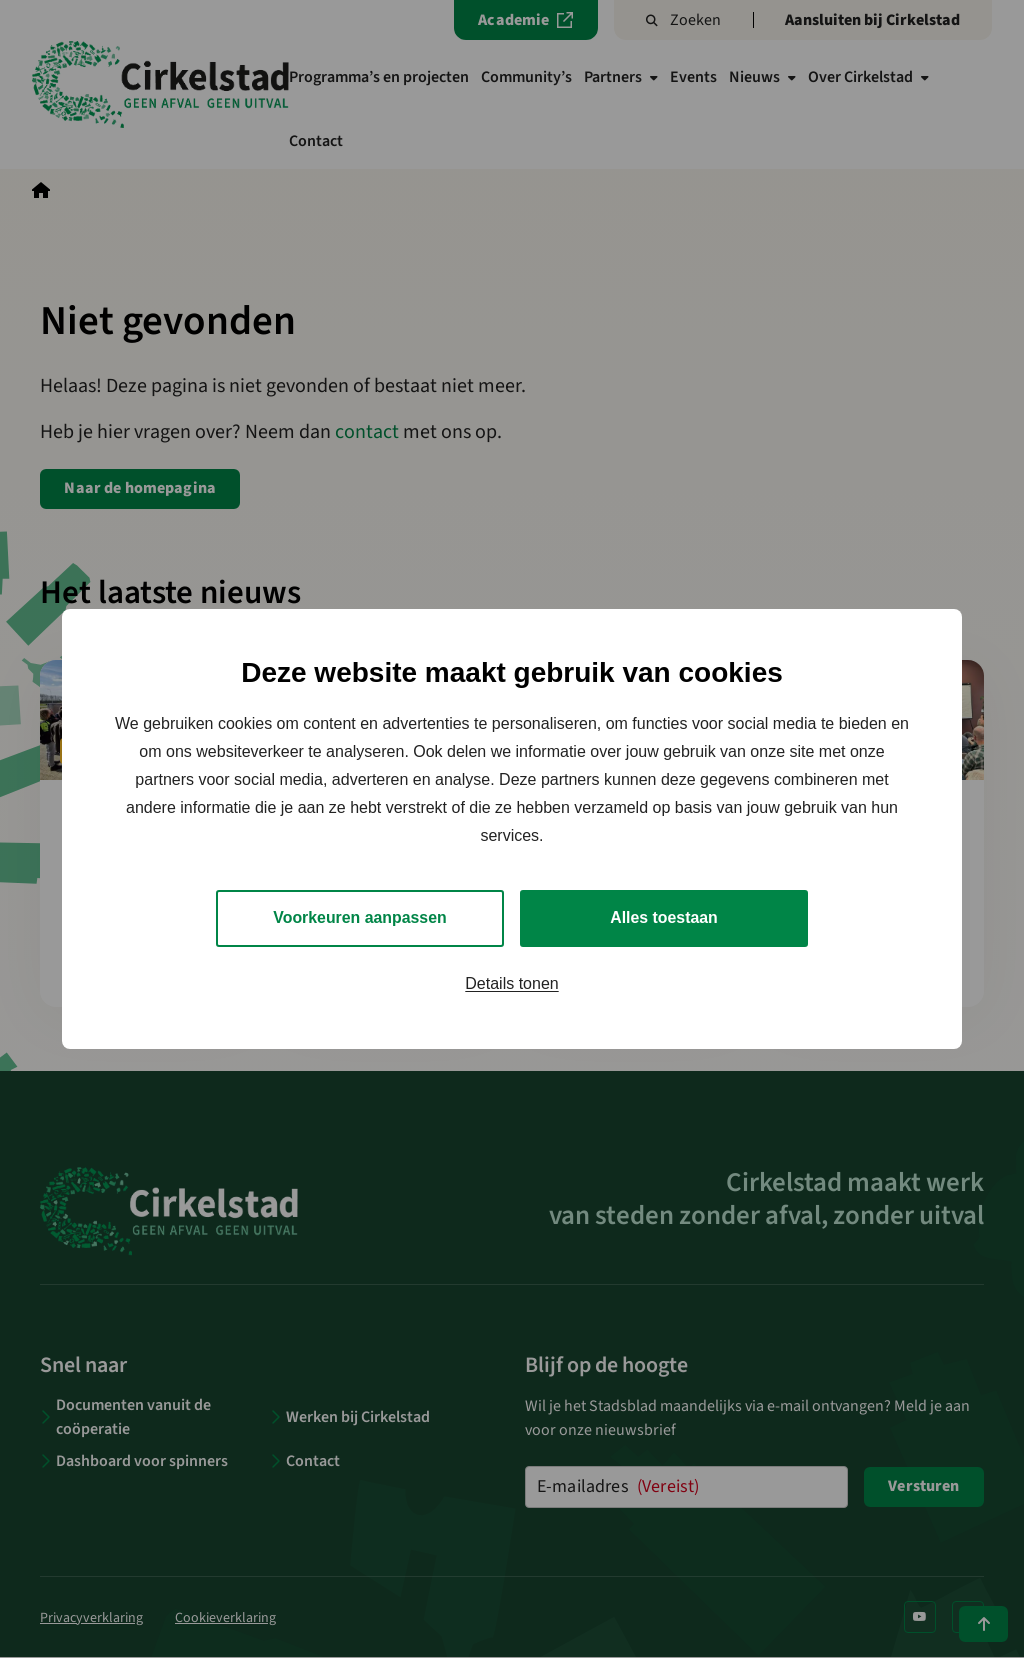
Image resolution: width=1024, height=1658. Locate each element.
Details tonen (511, 983)
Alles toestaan (664, 917)
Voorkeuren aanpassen (360, 917)
